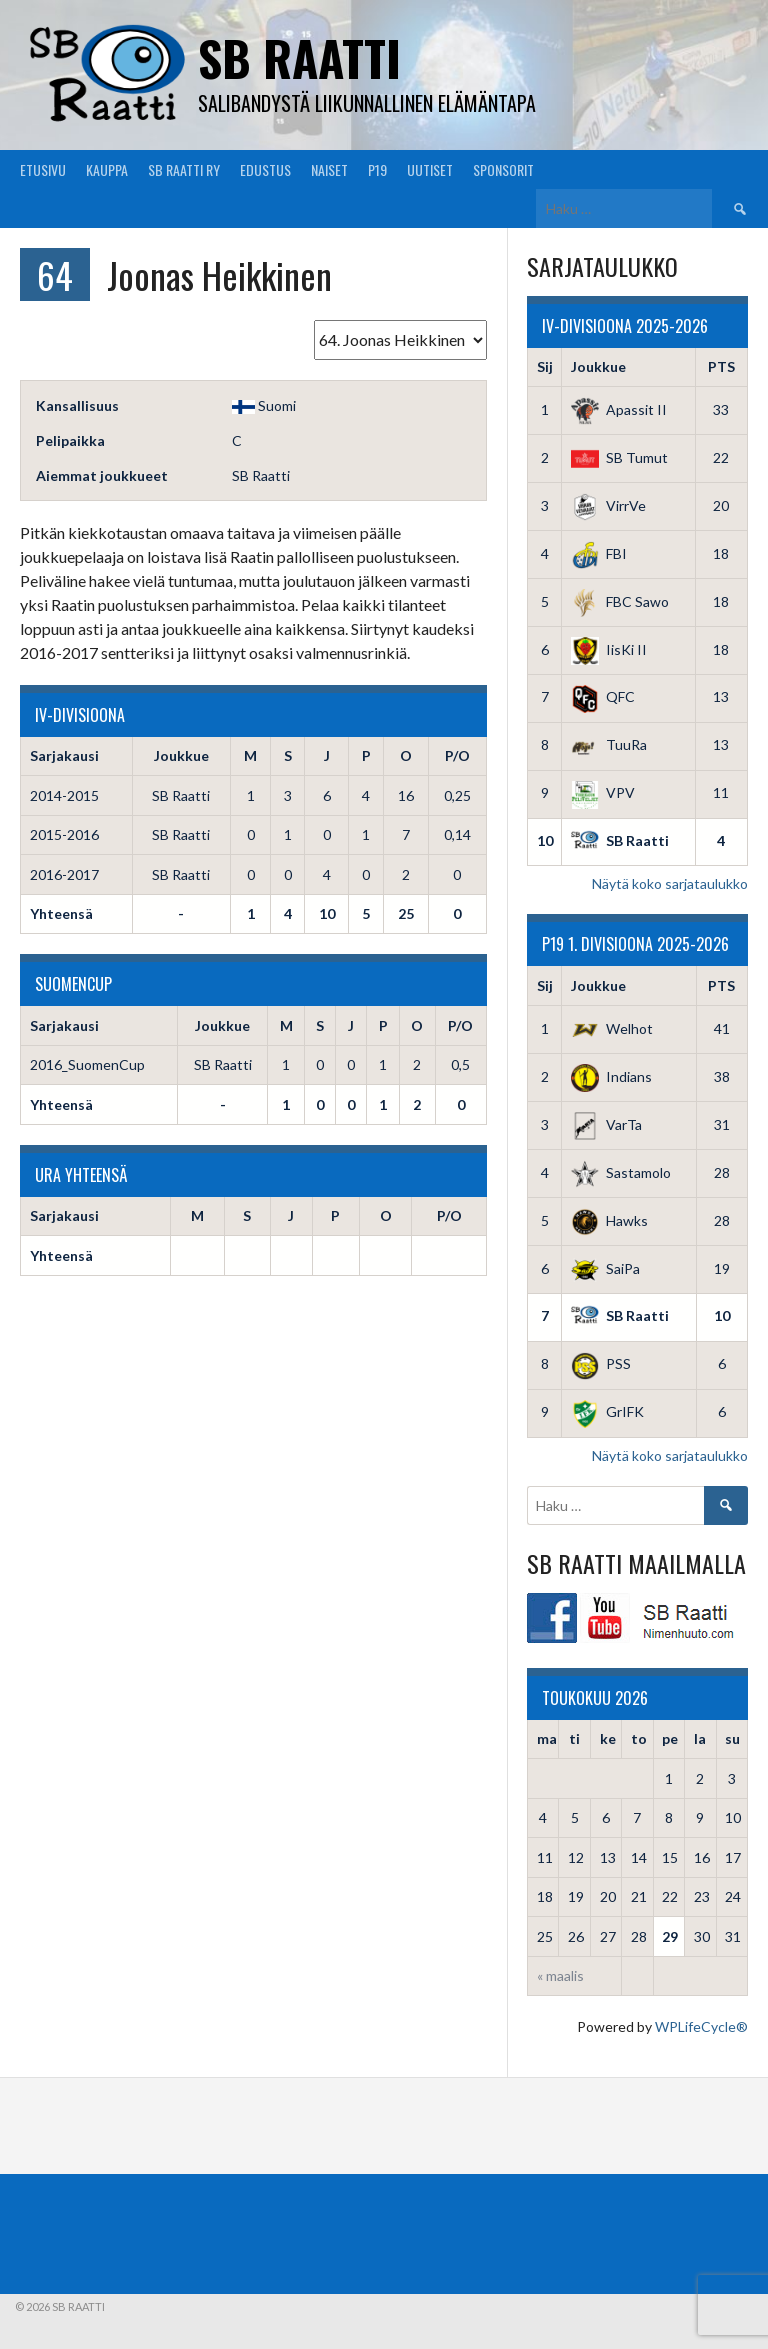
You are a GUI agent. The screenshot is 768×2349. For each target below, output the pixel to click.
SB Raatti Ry (184, 169)
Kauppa (107, 169)
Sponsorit (503, 169)
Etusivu (43, 169)
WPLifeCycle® (701, 2026)
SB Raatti (299, 57)
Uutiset (430, 169)
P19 (377, 169)
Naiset (329, 169)
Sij (545, 366)
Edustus (265, 169)
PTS (721, 366)
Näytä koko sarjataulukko (670, 883)
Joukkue (598, 366)
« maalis (560, 1975)
